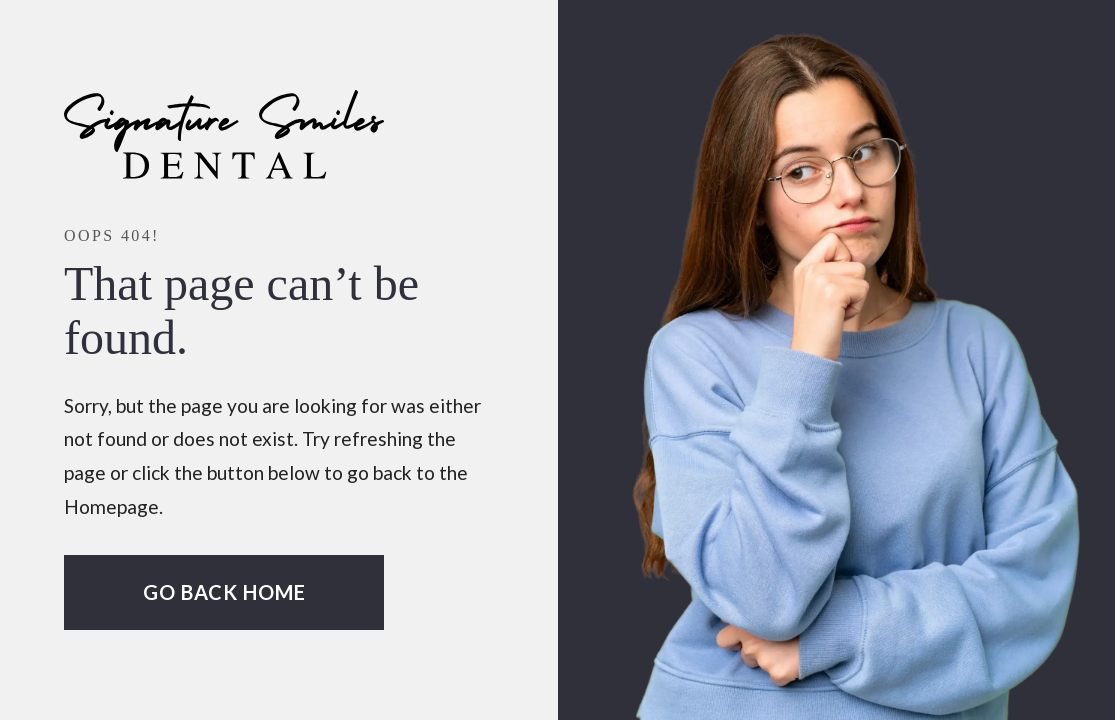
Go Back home (224, 592)
